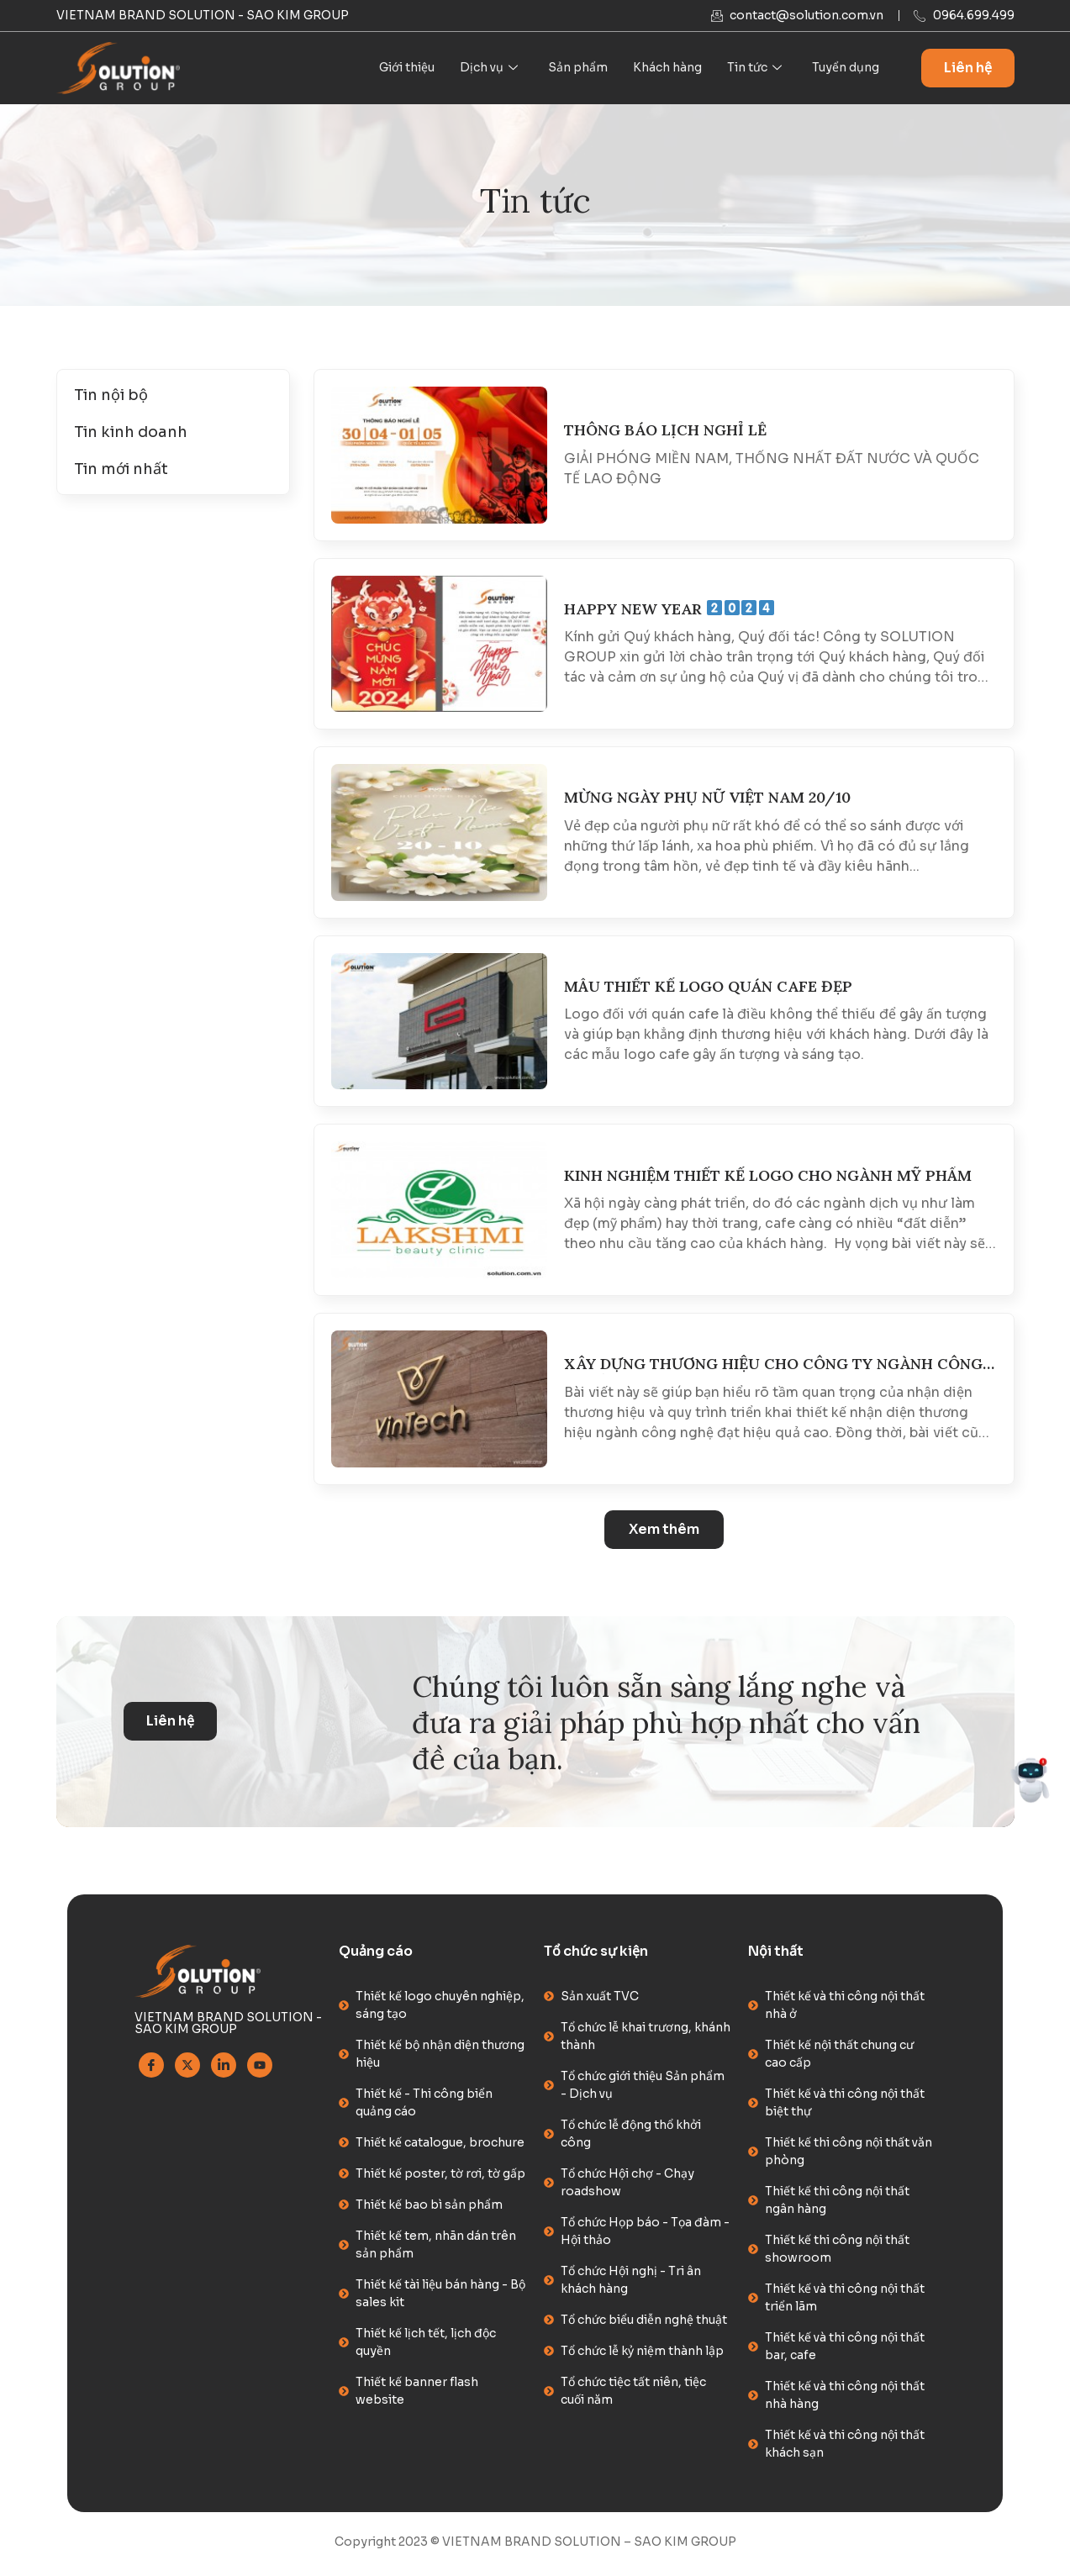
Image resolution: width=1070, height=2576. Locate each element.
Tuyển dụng (845, 68)
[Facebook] (151, 2069)
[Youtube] (259, 2069)
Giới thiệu (407, 68)
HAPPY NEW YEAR (669, 610)
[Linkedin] (223, 2069)
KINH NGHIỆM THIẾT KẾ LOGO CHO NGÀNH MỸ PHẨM (768, 1176)
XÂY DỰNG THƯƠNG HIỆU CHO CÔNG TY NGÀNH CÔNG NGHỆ (773, 1365)
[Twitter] (187, 2069)
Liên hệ (968, 68)
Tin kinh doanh (130, 432)
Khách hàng (667, 68)
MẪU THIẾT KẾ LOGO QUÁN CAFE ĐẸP (708, 987)
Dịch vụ (489, 68)
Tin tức (754, 68)
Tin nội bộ (111, 395)
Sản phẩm (578, 68)
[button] (664, 1530)
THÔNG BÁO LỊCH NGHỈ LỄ (665, 431)
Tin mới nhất (121, 469)
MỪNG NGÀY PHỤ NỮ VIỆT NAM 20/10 (707, 798)
